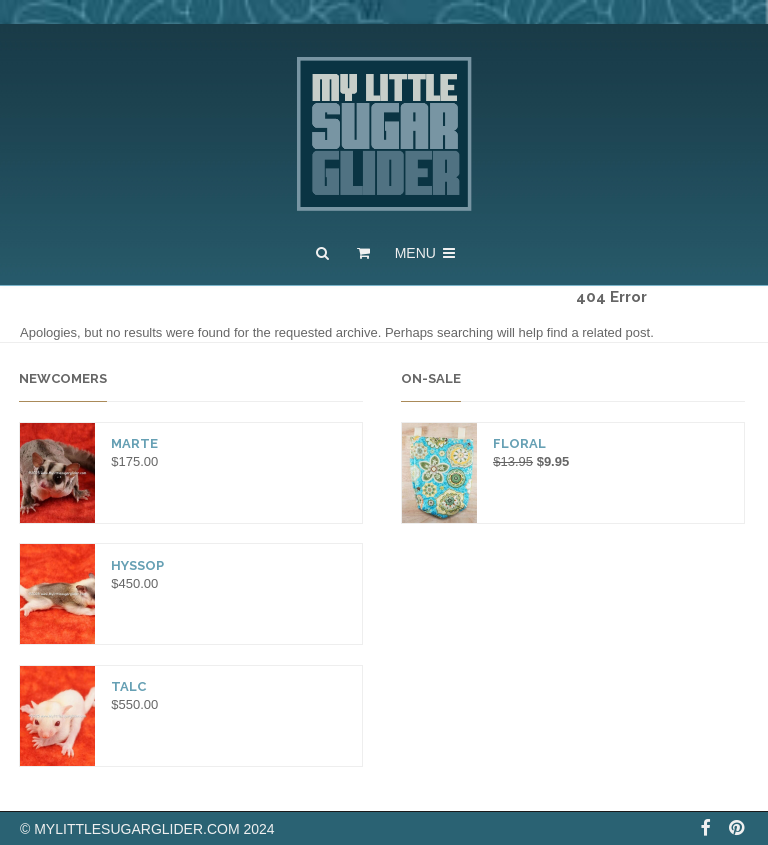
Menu (426, 253)
